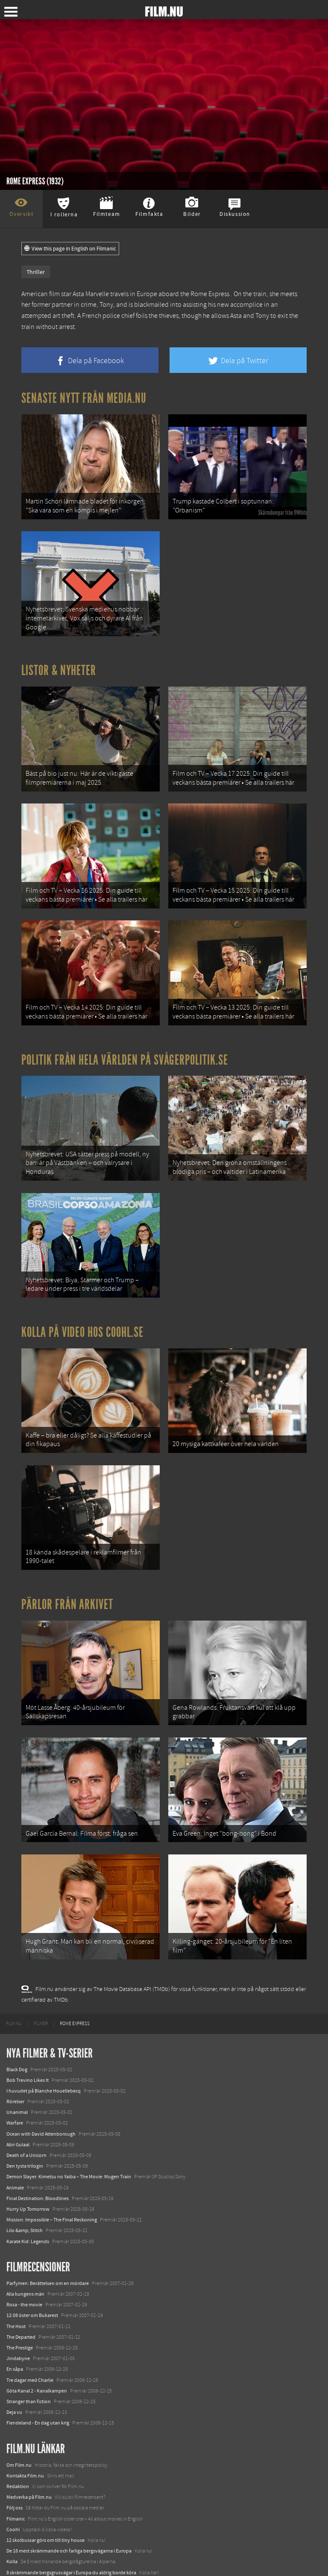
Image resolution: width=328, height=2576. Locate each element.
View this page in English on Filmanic (70, 249)
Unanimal (17, 2068)
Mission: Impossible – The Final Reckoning (51, 2176)
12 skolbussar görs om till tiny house (45, 2496)
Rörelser (15, 2058)
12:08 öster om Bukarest (32, 2272)
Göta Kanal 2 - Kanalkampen (36, 2347)
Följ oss (14, 2464)
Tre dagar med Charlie (29, 2336)
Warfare (14, 2079)
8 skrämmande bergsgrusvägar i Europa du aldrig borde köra (71, 2529)
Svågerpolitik (20, 2561)
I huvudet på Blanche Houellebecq (43, 2047)
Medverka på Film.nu (29, 2453)
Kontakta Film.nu (25, 2432)
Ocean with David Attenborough (41, 2090)
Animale (15, 2144)
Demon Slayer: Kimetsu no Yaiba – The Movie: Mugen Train (68, 2133)
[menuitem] (14, 1980)
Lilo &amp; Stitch (24, 2186)
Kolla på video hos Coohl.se (82, 1306)
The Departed (20, 2293)
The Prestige (19, 2304)
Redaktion (17, 2442)
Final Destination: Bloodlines (37, 2154)
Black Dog (16, 2026)
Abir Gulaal (17, 2101)
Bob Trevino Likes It (27, 2036)
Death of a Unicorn (26, 2111)
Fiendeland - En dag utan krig (37, 2379)
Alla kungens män (25, 2250)
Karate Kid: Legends (27, 2198)
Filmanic (15, 2475)
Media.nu (16, 2550)
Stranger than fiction (28, 2358)
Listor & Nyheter (58, 663)
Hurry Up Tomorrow (28, 2165)
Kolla (12, 2518)
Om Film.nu (19, 2421)
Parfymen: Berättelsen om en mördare (47, 2239)
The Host (16, 2282)
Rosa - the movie (24, 2261)
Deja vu (14, 2368)
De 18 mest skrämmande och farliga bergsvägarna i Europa (69, 2507)
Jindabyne (18, 2314)
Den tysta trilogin (24, 2122)
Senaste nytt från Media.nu (83, 398)
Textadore (17, 2539)
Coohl (13, 2486)
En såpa (14, 2325)
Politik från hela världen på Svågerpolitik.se (124, 1041)
